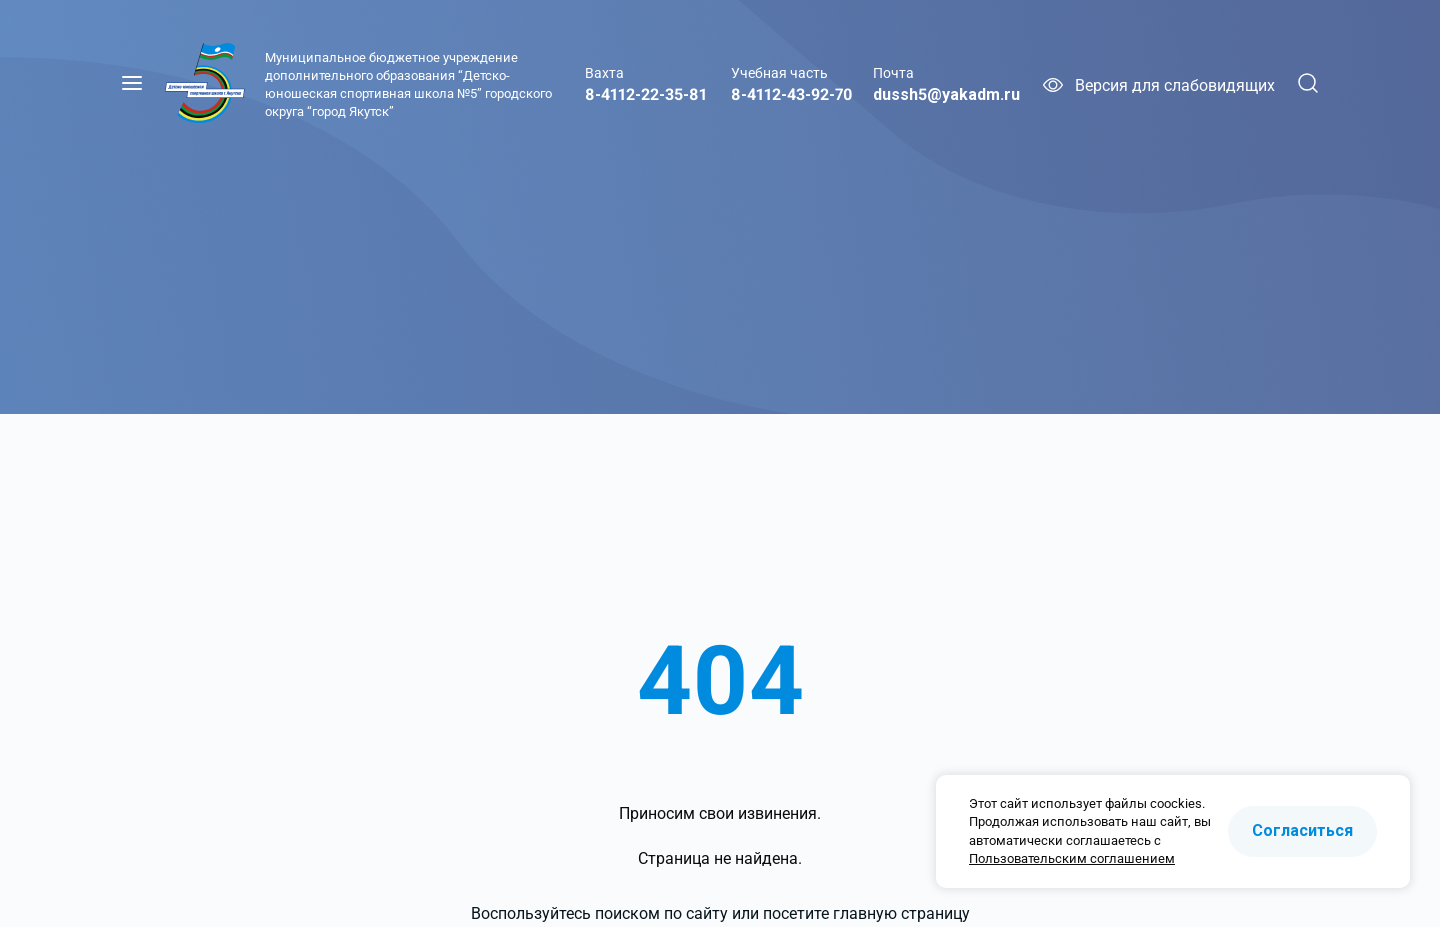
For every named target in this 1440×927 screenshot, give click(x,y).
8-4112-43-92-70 (792, 94)
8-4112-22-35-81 (646, 94)
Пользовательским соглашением (1072, 858)
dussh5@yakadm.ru (946, 94)
